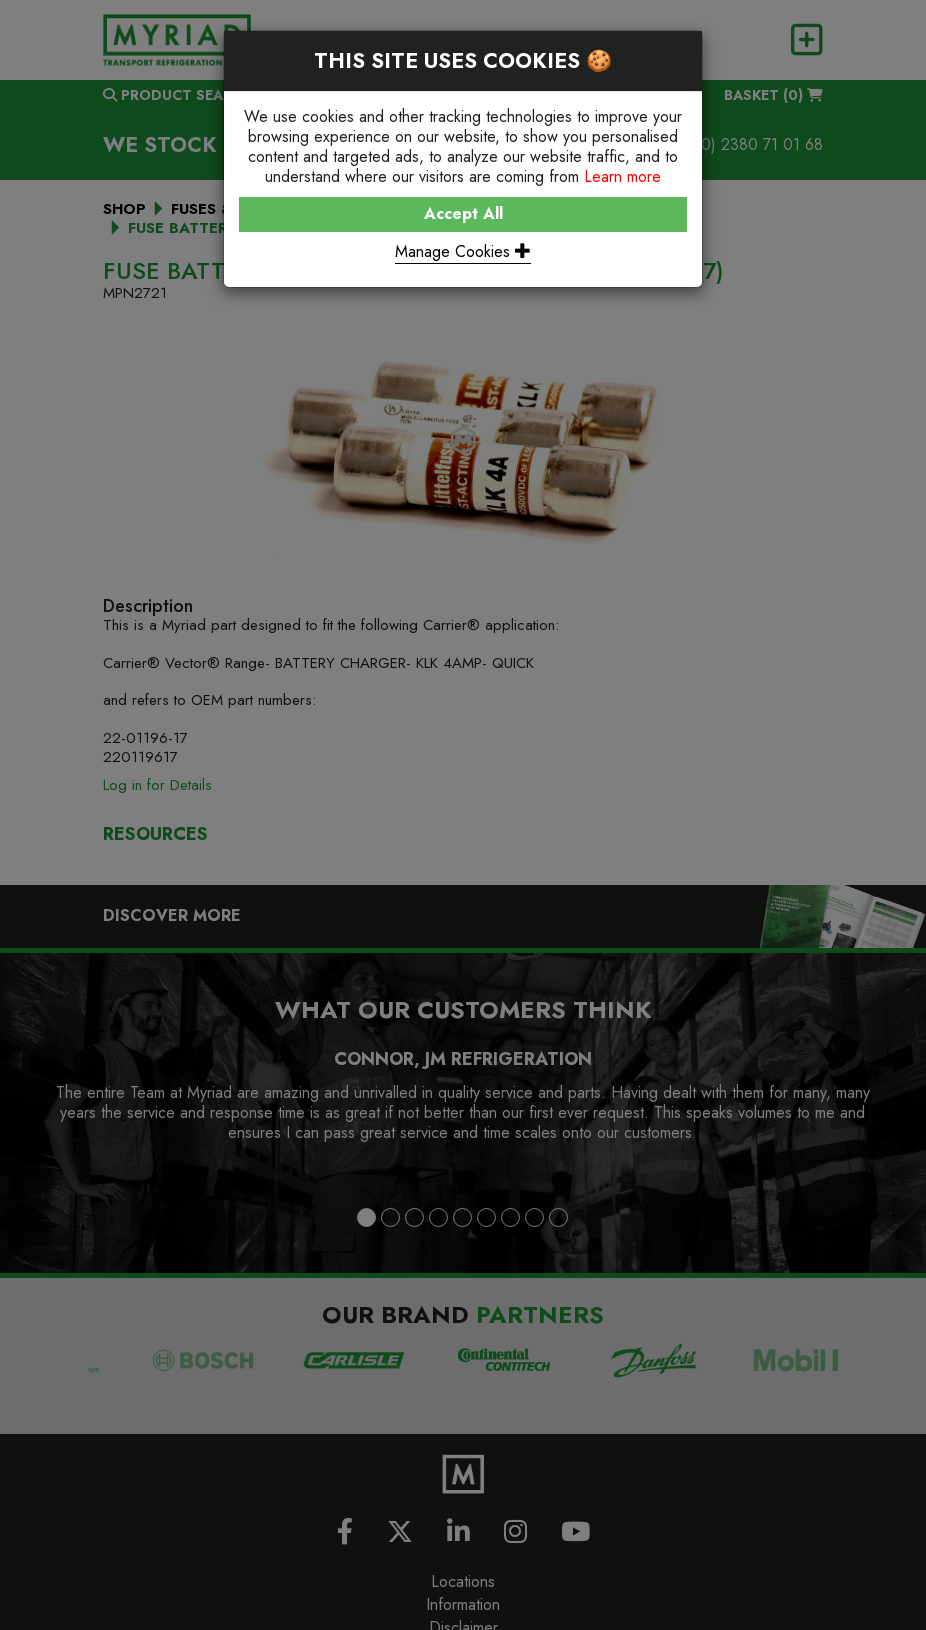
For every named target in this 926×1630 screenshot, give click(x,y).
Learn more (622, 176)
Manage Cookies (463, 251)
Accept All (463, 213)
